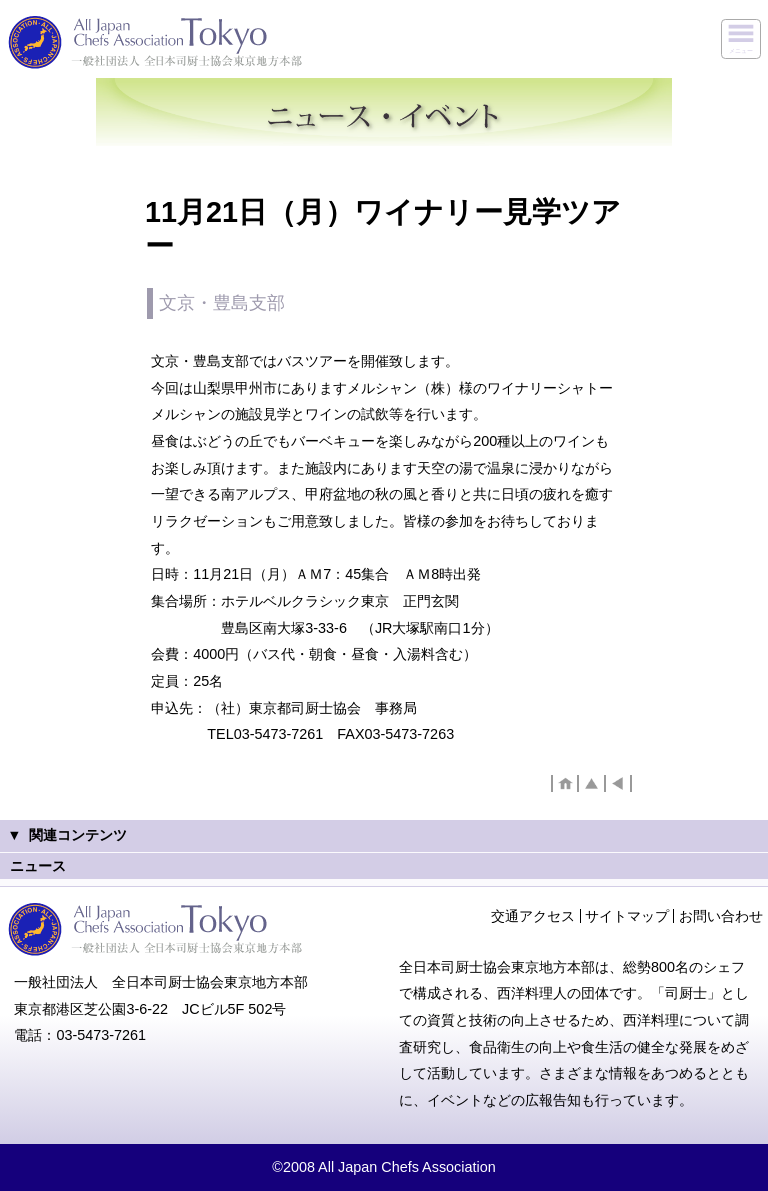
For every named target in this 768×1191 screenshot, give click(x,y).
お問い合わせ (721, 916)
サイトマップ (627, 916)
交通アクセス (533, 916)
